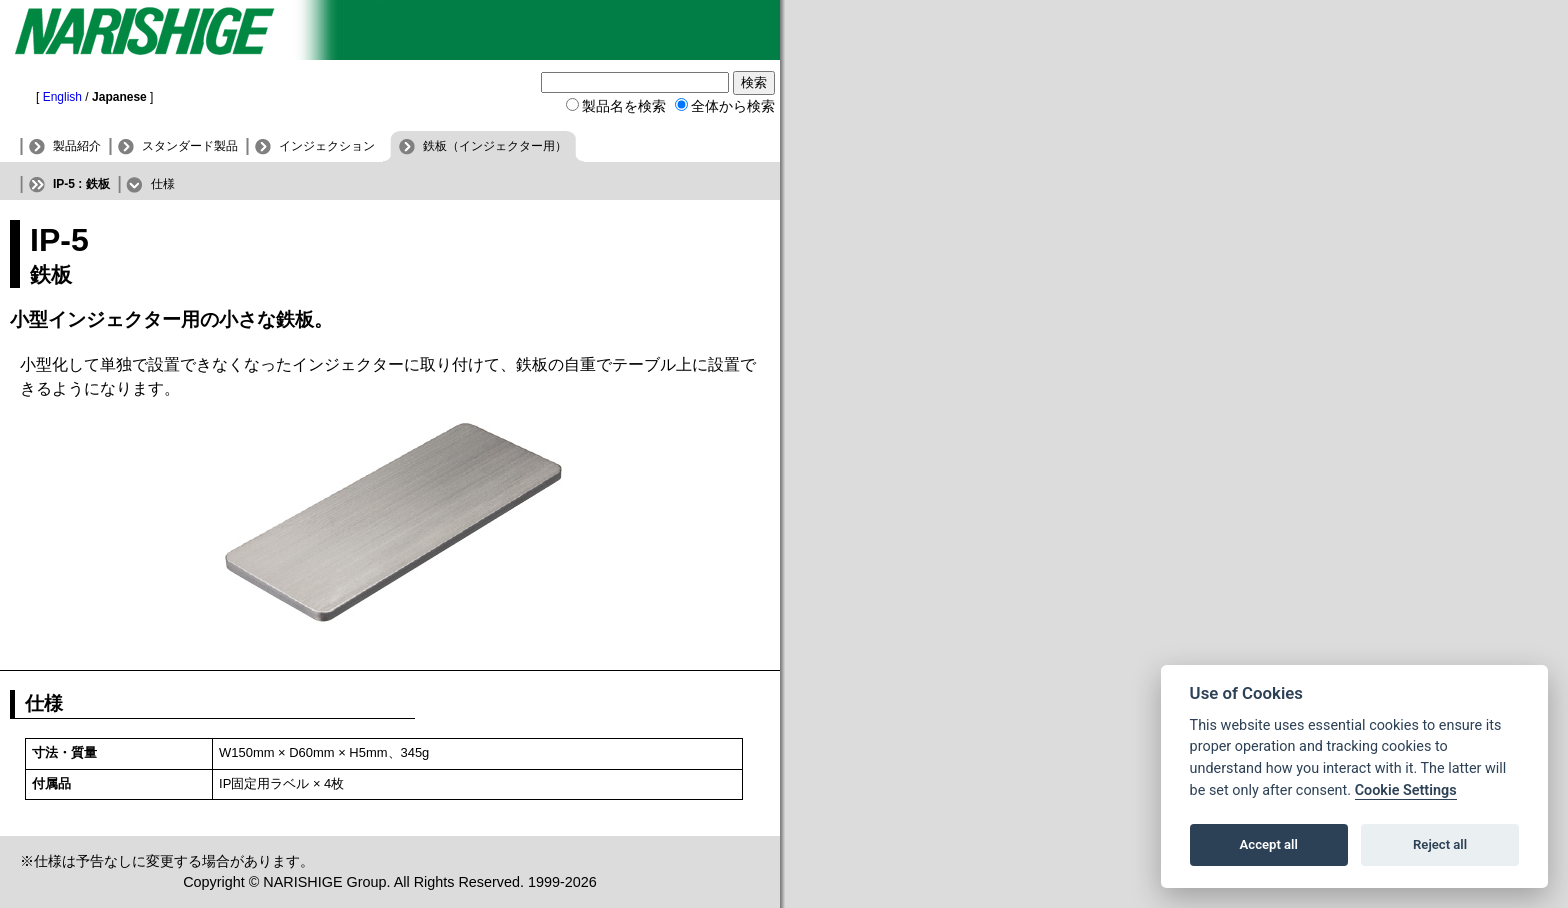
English (62, 97)
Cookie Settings (1406, 790)
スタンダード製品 (190, 146)
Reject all (1440, 844)
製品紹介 (77, 146)
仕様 (163, 184)
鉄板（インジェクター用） (495, 146)
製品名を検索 (624, 106)
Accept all (1269, 844)
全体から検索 (733, 106)
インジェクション (327, 146)
